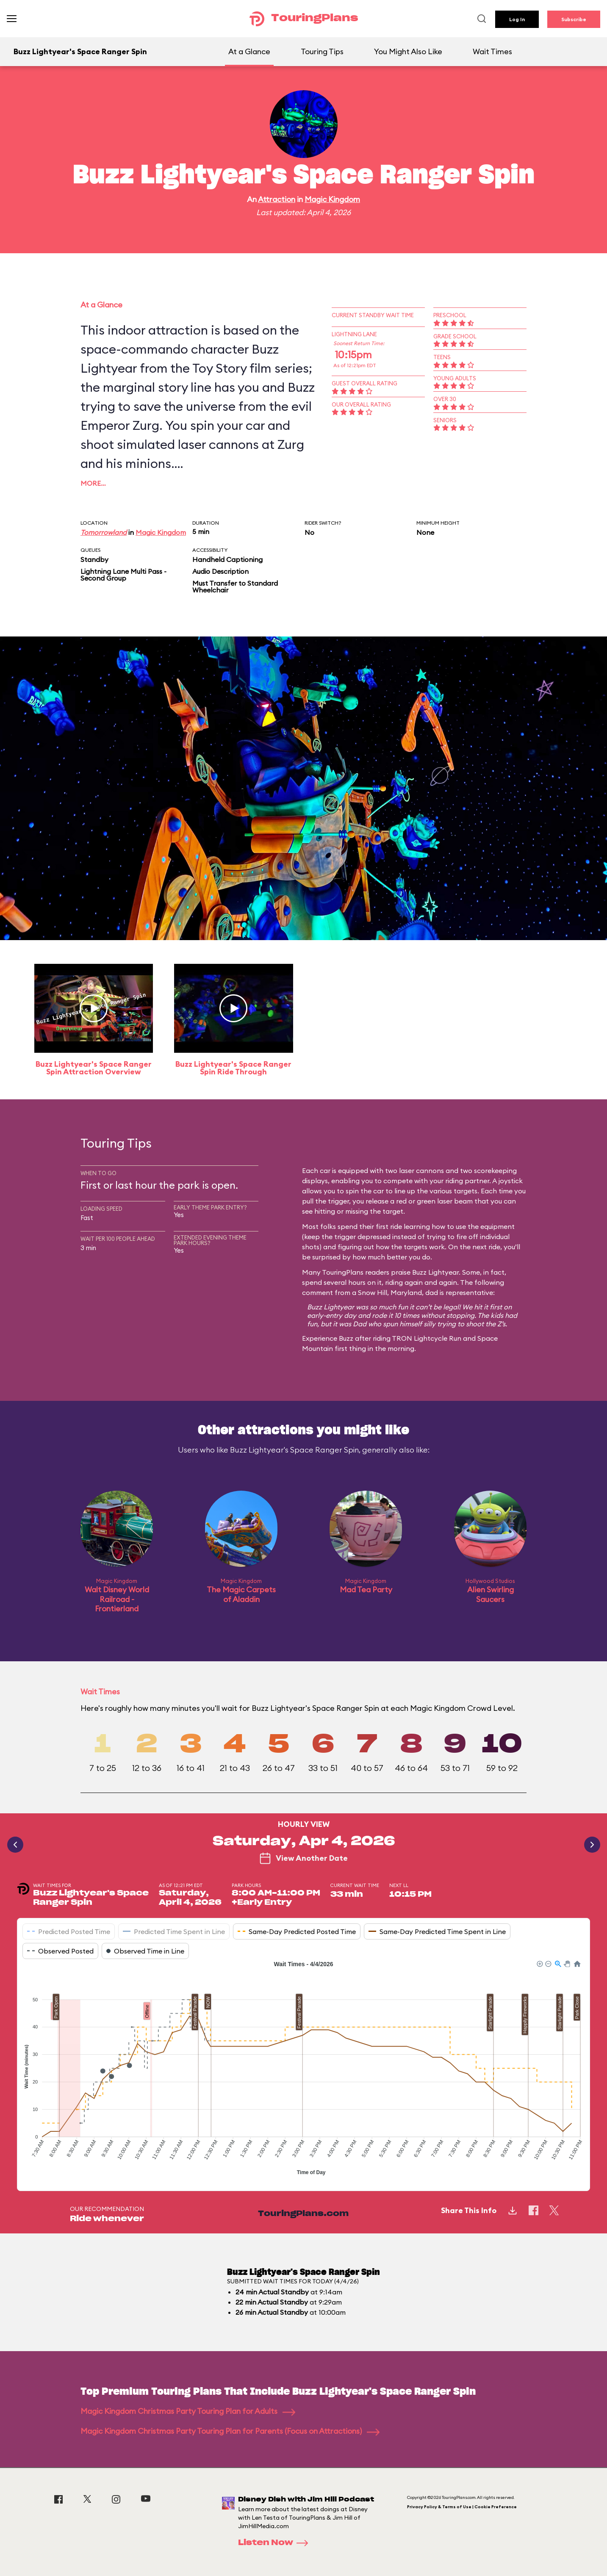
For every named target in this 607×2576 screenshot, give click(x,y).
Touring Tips (322, 51)
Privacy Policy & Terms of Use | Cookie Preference (462, 2507)
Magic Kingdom (332, 199)
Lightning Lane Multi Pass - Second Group (123, 574)
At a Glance (249, 51)
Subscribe (573, 19)
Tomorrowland (103, 532)
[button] (539, 1963)
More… (93, 483)
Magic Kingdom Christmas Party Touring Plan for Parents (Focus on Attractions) (230, 2431)
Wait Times (492, 51)
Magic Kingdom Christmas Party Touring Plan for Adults (187, 2411)
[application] (303, 2069)
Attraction (276, 199)
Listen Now (275, 2543)
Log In (517, 19)
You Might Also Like (408, 51)
